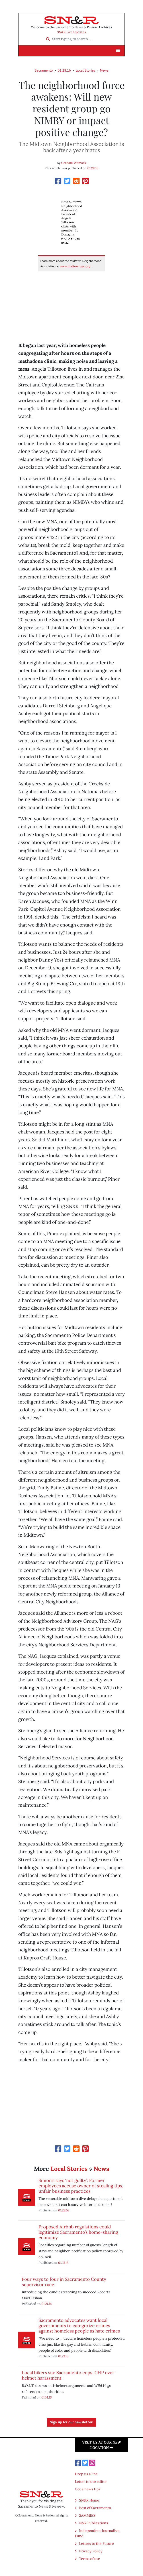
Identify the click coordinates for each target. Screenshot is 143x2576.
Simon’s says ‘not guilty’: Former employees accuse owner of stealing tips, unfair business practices (81, 2186)
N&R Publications (93, 2523)
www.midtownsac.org (75, 266)
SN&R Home (89, 2500)
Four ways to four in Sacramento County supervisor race (64, 2281)
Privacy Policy (90, 2551)
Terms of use (89, 2558)
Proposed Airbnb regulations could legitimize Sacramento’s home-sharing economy (78, 2232)
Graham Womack (73, 163)
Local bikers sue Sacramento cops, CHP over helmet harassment (68, 2375)
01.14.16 (46, 2397)
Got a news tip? (87, 2489)
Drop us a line (86, 2474)
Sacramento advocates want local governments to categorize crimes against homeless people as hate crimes (79, 2325)
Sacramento (44, 70)
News (104, 70)
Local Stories (85, 70)
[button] (118, 50)
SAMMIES (87, 2515)
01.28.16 (64, 70)
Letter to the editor (91, 2481)
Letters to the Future (96, 2543)
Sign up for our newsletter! (71, 2422)
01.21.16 (63, 2262)
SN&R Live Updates (71, 32)
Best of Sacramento (95, 2508)
